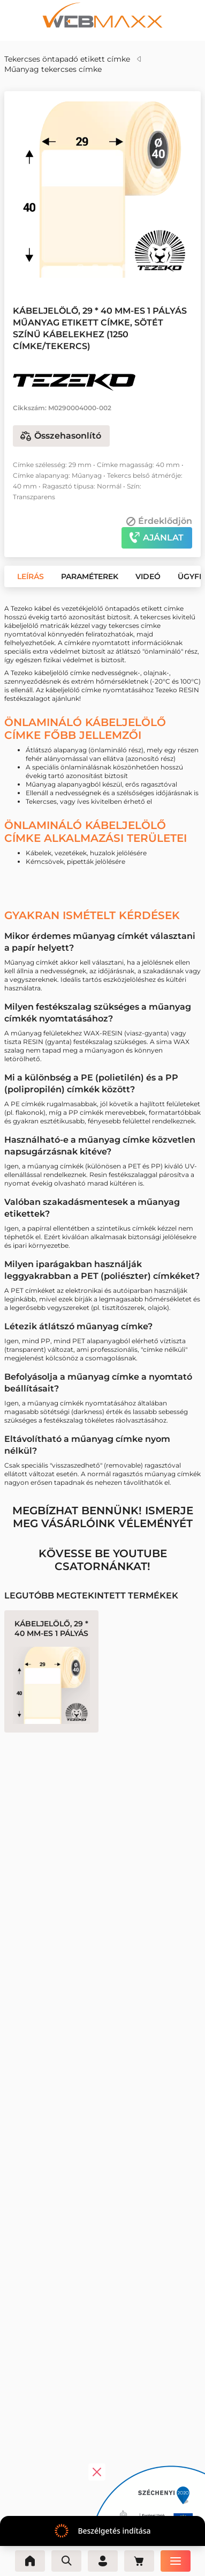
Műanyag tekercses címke (53, 69)
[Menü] (176, 2561)
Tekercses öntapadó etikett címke (67, 59)
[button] (80, 267)
